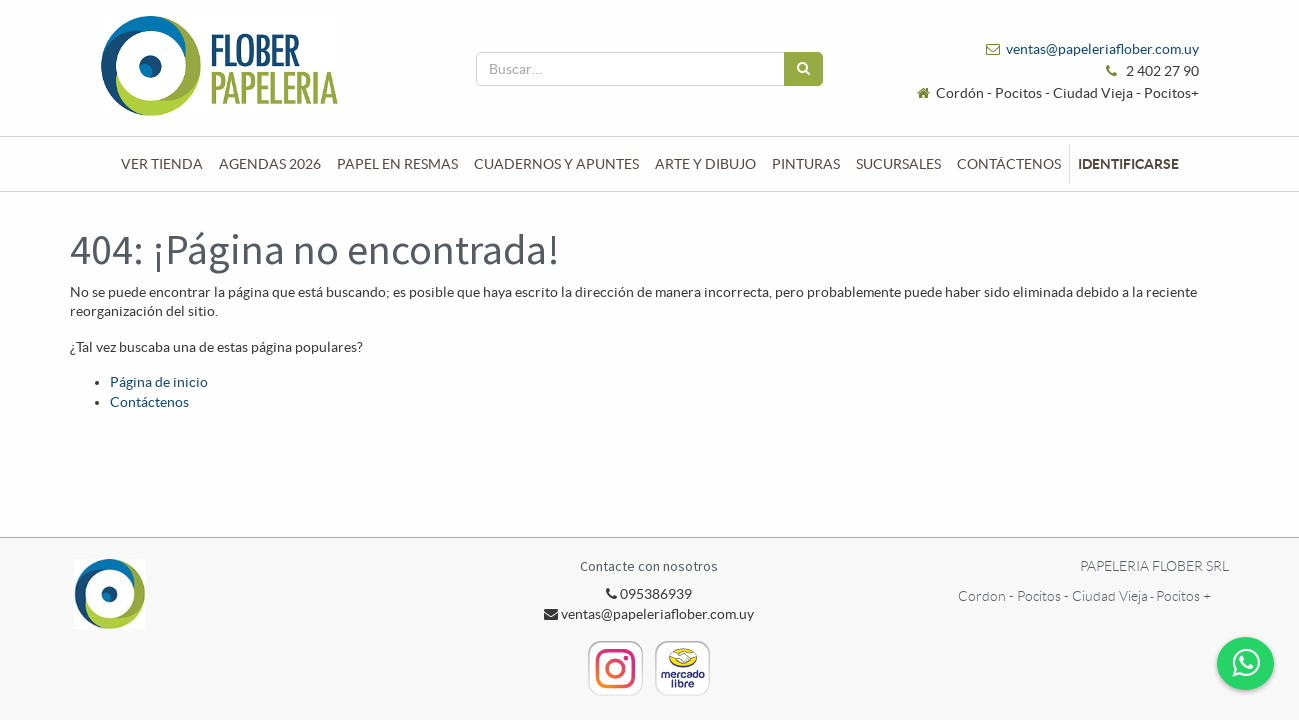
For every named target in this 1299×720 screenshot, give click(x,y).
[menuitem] (162, 164)
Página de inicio (159, 382)
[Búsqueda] (803, 69)
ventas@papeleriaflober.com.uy (1102, 49)
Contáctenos (149, 402)
